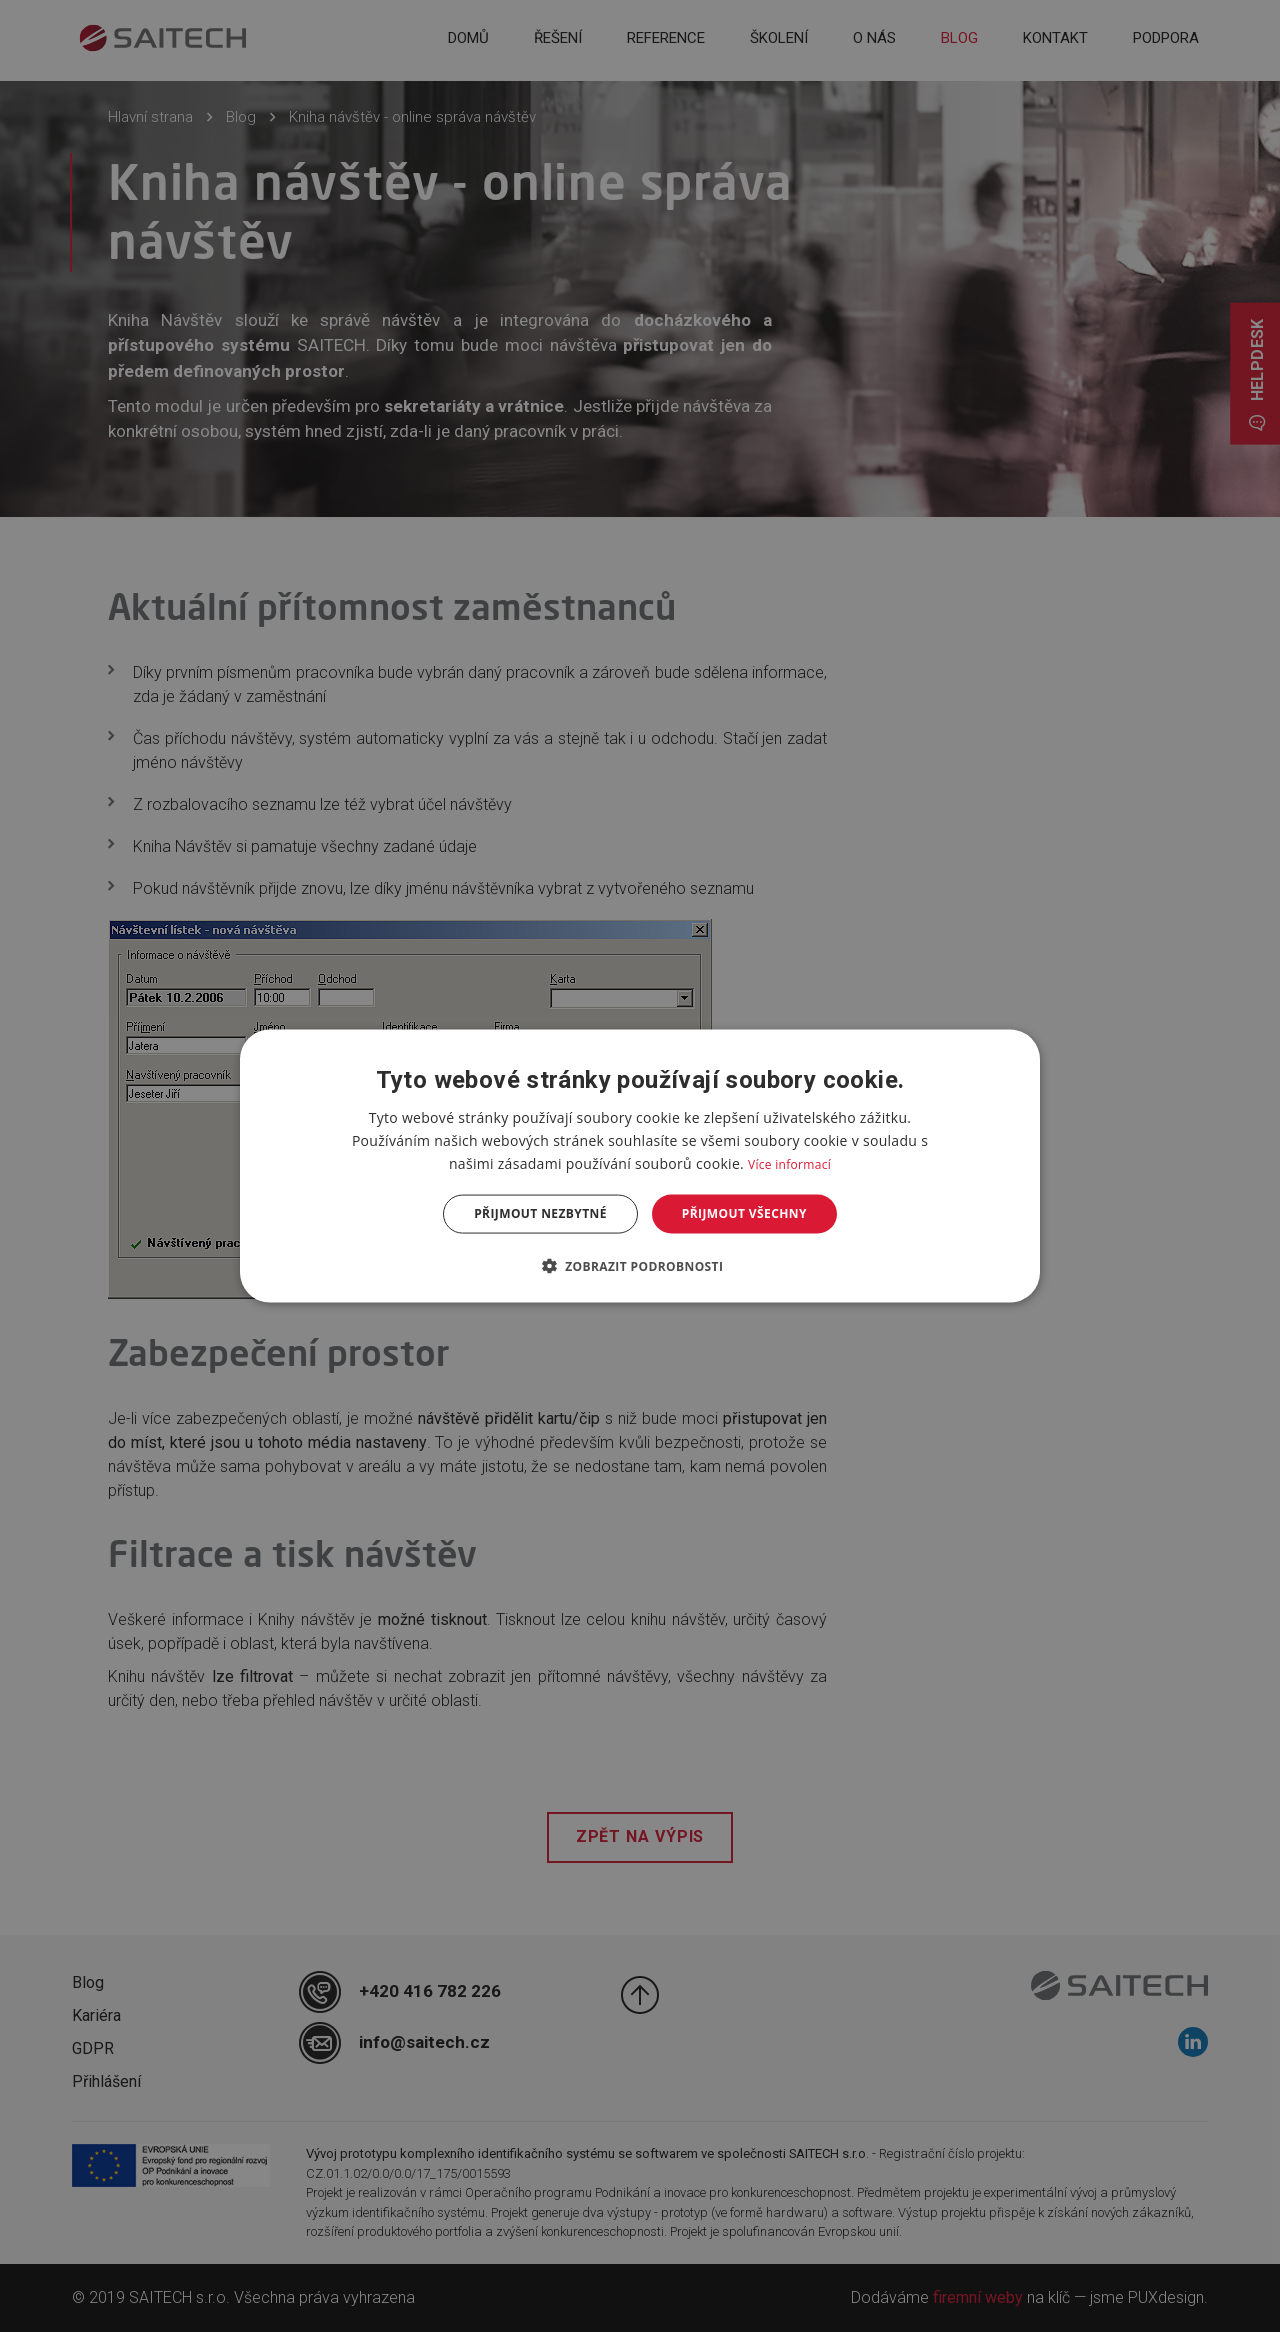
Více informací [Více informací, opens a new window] (789, 1164)
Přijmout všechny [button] (744, 1213)
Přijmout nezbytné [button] (540, 1213)
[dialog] (640, 1166)
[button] (640, 1265)
